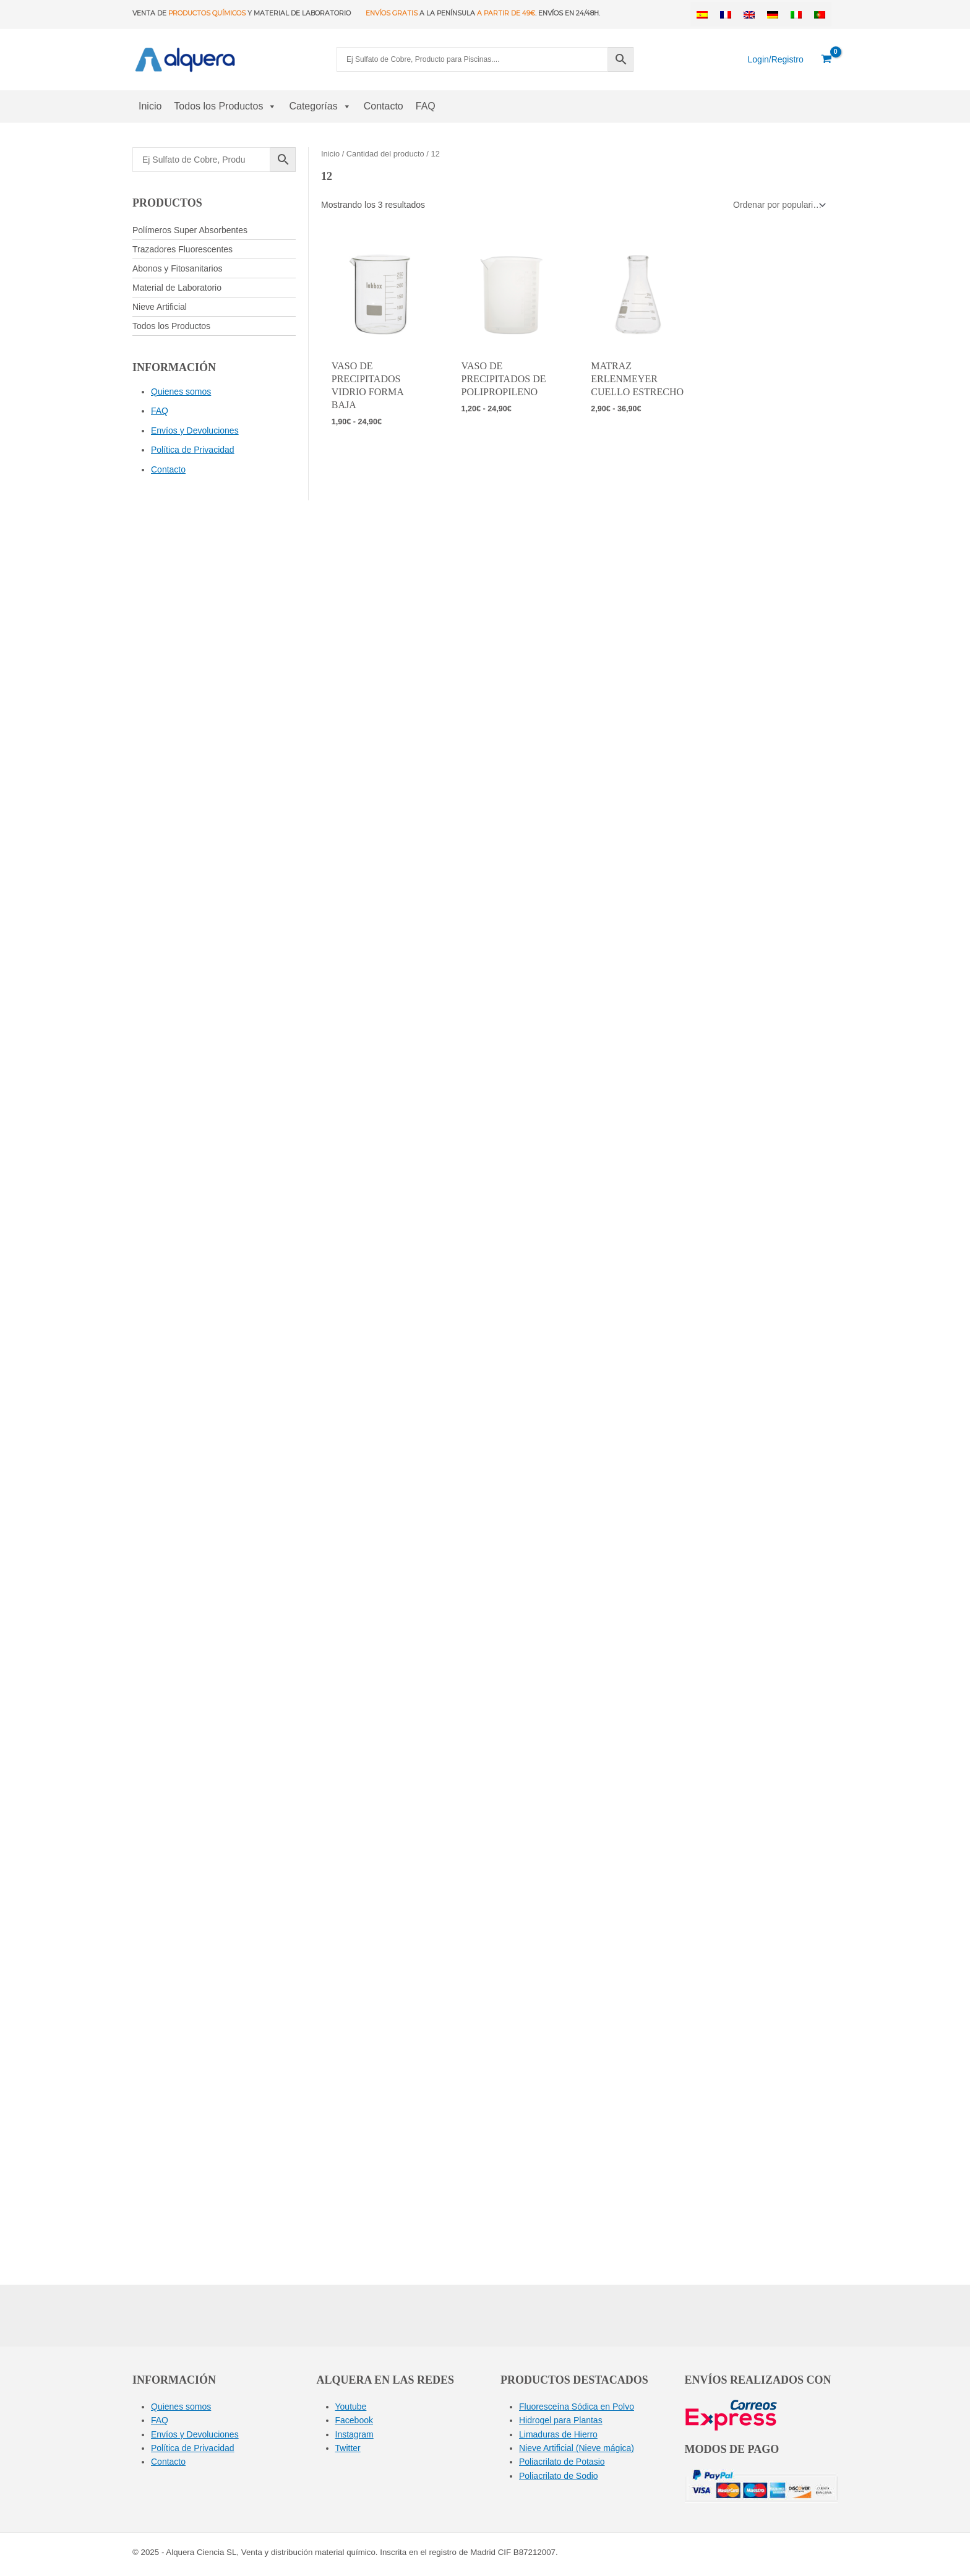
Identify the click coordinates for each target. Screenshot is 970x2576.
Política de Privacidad (192, 450)
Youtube (351, 2406)
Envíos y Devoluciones (195, 430)
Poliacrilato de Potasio (562, 2462)
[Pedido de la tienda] (778, 204)
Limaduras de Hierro (558, 2434)
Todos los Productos (225, 106)
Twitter (348, 2448)
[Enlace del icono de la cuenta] (776, 59)
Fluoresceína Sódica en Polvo (576, 2406)
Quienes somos (181, 391)
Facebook (354, 2420)
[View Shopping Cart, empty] (827, 59)
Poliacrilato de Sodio (558, 2476)
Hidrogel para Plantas (561, 2420)
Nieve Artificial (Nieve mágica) (576, 2448)
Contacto (383, 106)
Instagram (354, 2434)
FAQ (426, 106)
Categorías (320, 106)
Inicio (150, 106)
